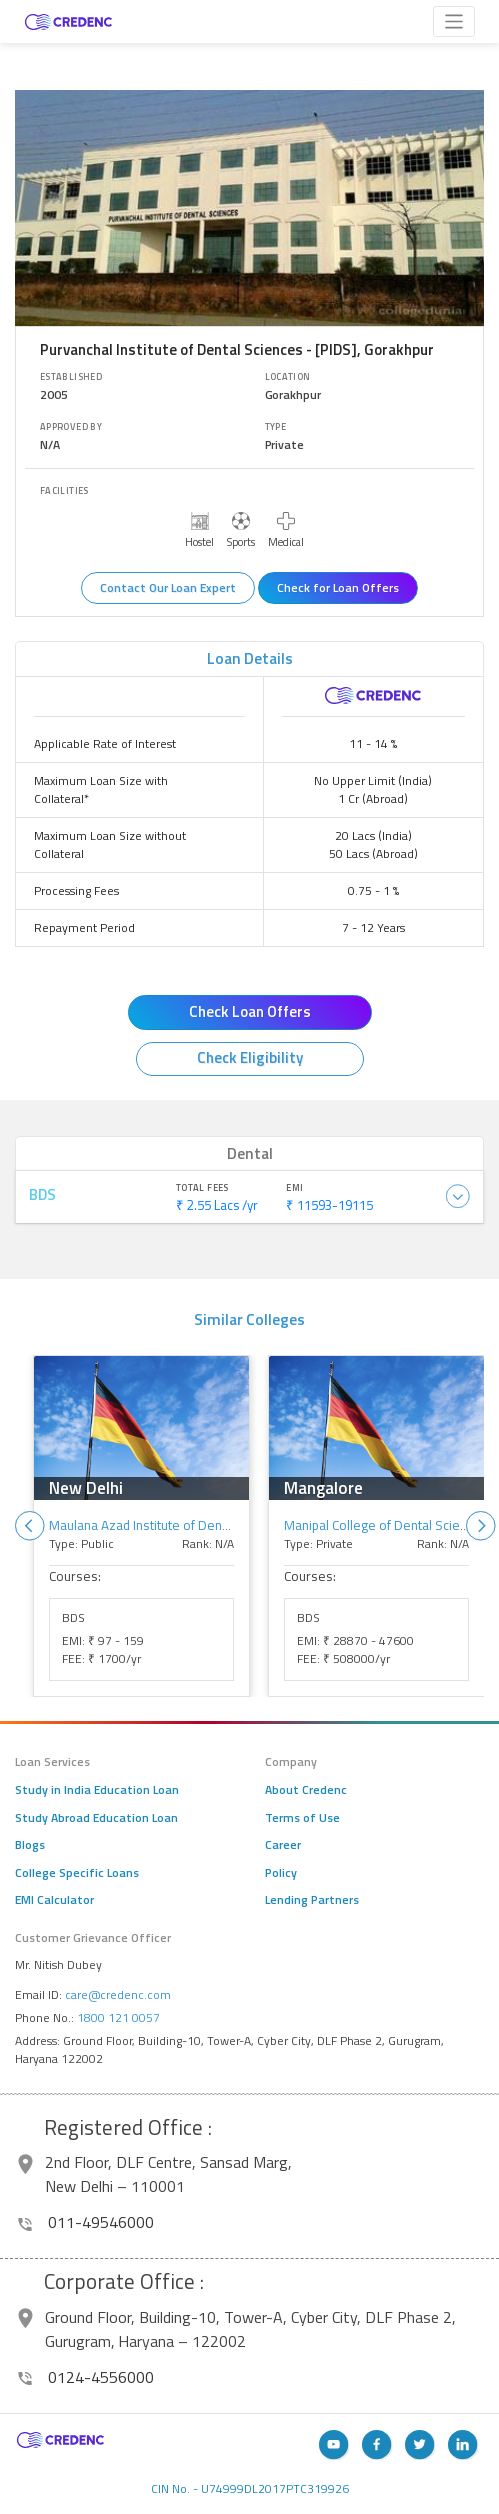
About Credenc (306, 1790)
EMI (294, 1188)
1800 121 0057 (118, 2017)
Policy (281, 1873)
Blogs (30, 1845)
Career (283, 1845)
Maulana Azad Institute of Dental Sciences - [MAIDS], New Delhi (233, 1525)
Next (481, 1526)
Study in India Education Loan (97, 1790)
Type (276, 427)
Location (288, 377)
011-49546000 (86, 2222)
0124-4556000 (86, 2377)
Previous (30, 1526)
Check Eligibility (250, 1057)
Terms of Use (302, 1818)
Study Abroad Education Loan (96, 1818)
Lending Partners (312, 1900)
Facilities (64, 491)
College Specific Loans (77, 1873)
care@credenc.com (118, 1994)
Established (71, 377)
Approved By (71, 427)
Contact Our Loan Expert (168, 587)
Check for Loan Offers (338, 587)
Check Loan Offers (250, 1011)
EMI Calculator (54, 1900)
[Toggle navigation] (454, 21)
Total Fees (202, 1188)
